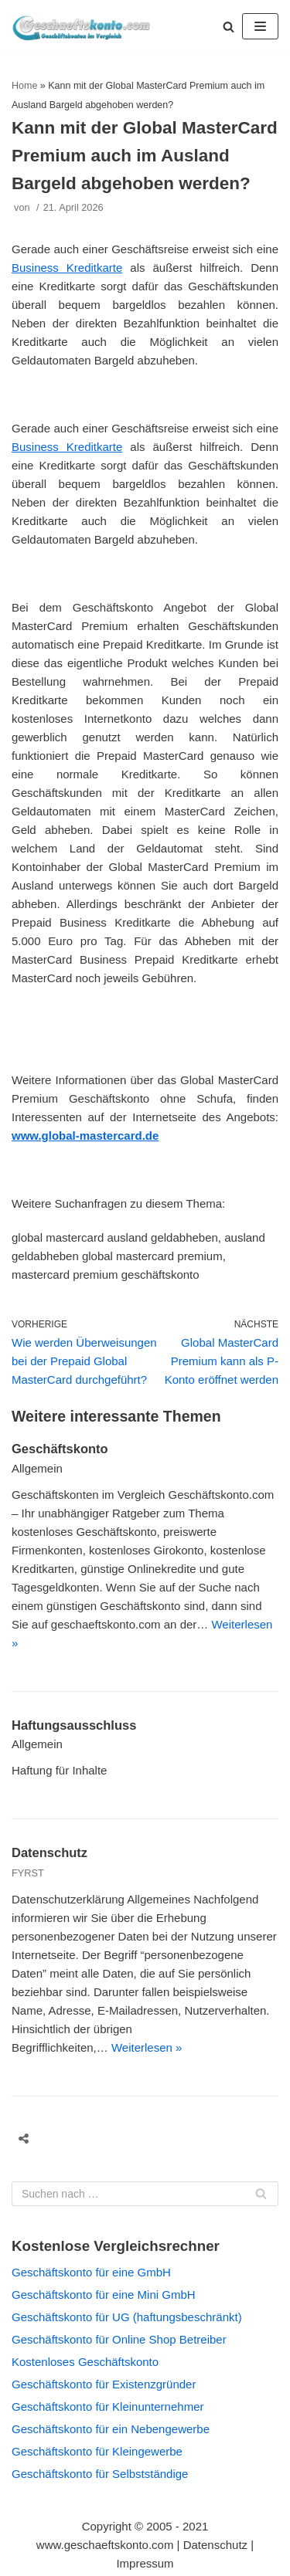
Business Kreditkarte (67, 267)
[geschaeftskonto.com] (81, 26)
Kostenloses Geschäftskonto (85, 2361)
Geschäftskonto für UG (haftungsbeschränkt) (127, 2316)
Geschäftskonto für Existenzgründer (104, 2384)
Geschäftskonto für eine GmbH (91, 2272)
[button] (228, 26)
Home (24, 85)
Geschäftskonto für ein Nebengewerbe (111, 2428)
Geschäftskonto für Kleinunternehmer (107, 2406)
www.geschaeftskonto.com (105, 2544)
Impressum (144, 2563)
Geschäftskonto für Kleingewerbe (97, 2451)
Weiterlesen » (146, 2047)
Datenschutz (49, 1852)
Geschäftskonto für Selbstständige (100, 2473)
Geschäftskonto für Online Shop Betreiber (119, 2339)
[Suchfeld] (145, 2193)
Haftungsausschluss (74, 1725)
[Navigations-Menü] (260, 26)
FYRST (28, 1873)
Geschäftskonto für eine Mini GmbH (104, 2294)
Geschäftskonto (60, 1449)
